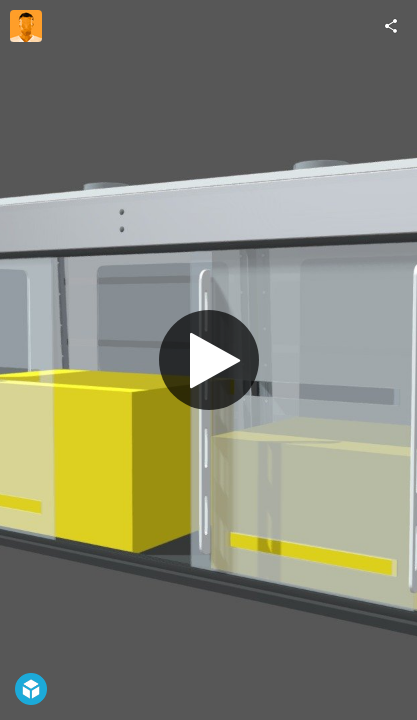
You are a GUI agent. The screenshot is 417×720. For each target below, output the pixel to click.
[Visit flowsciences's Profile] (26, 26)
